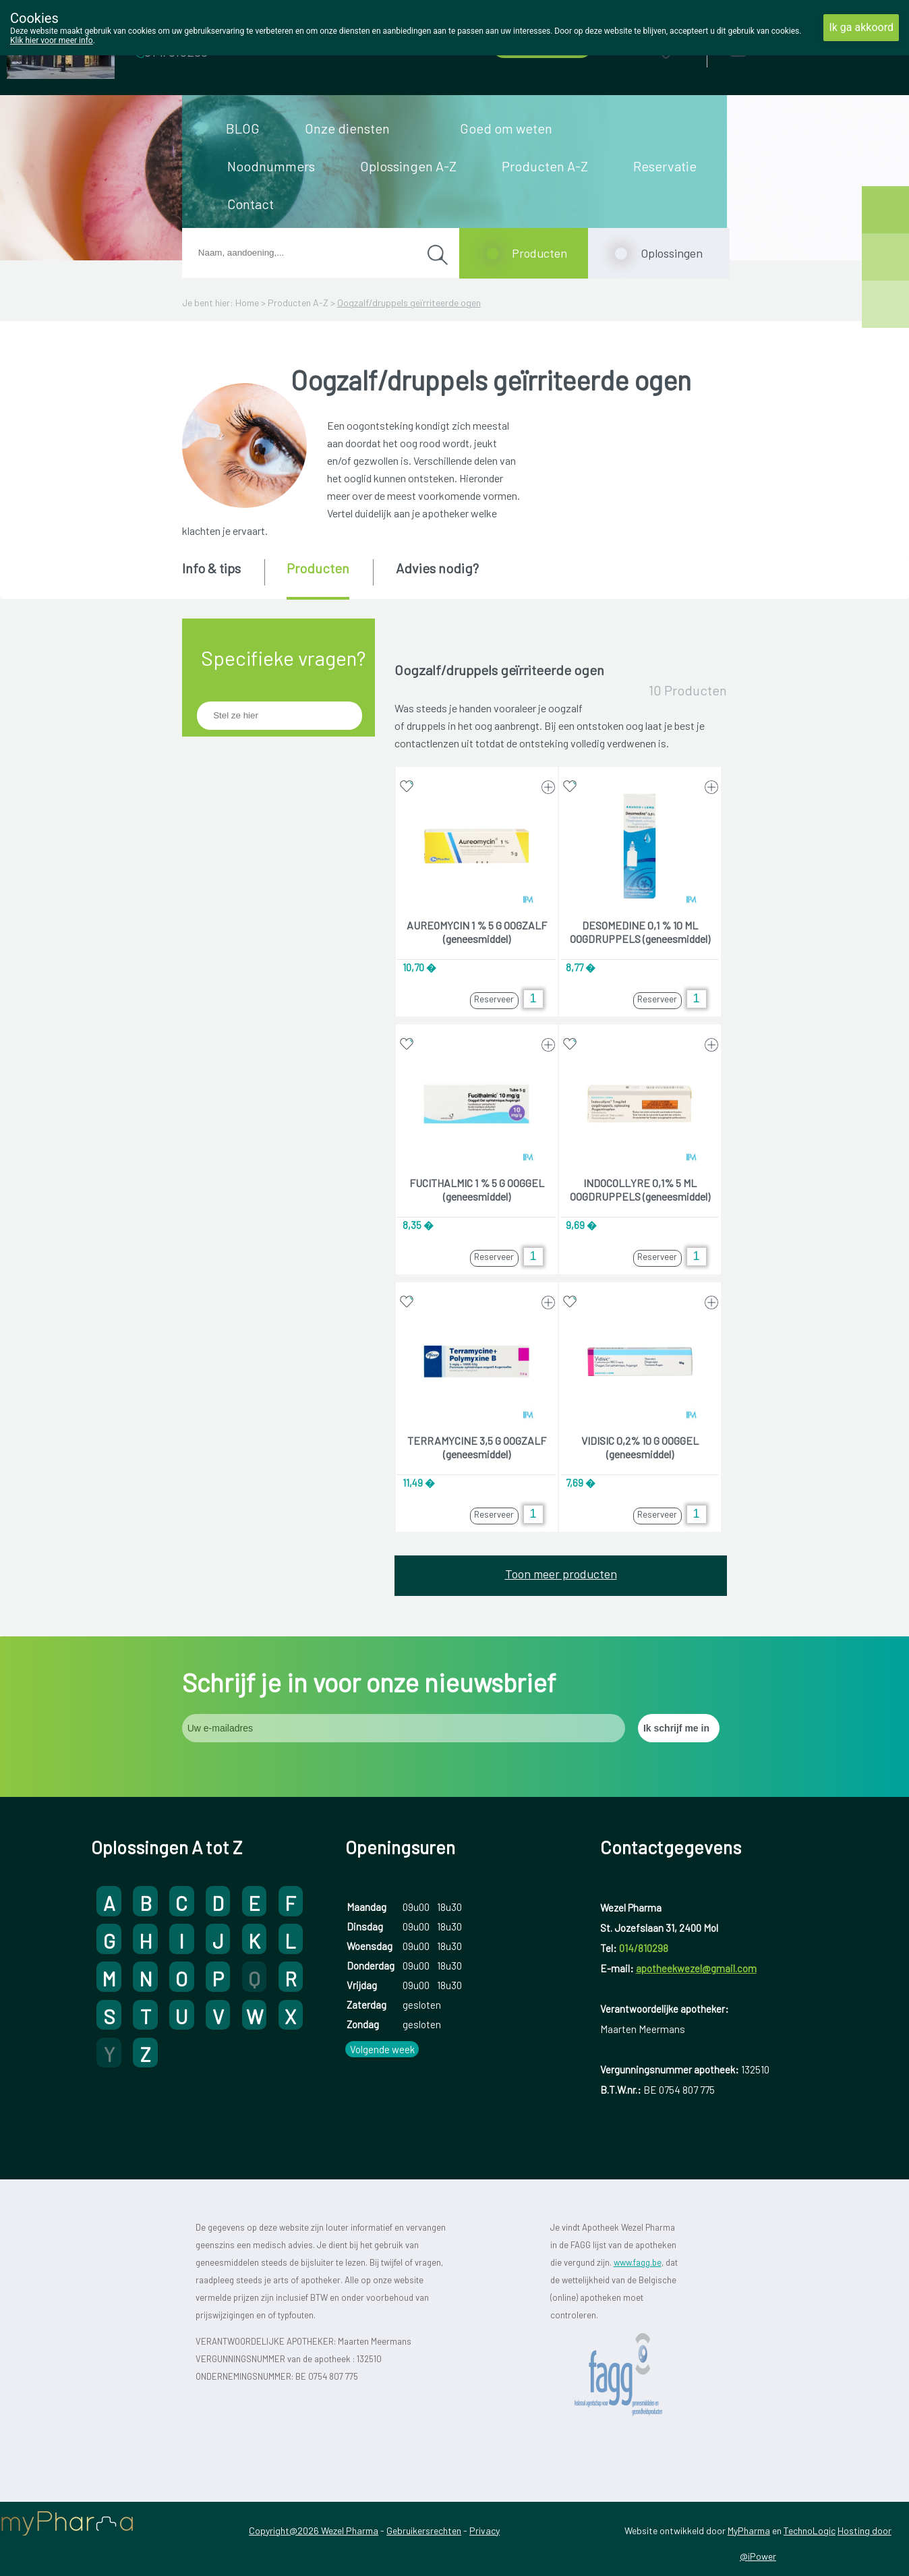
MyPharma (749, 2530)
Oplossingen (672, 253)
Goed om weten (506, 128)
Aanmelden (786, 48)
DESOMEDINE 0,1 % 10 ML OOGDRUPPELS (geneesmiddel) (640, 932)
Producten (539, 253)
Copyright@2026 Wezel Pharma (313, 2530)
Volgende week (382, 2049)
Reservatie (665, 166)
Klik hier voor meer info (51, 40)
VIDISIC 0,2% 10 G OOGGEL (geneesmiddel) (640, 1447)
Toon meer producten (561, 1573)
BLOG (243, 128)
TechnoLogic (809, 2530)
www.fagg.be (638, 2262)
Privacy (484, 2530)
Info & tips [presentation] (211, 568)
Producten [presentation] (318, 568)
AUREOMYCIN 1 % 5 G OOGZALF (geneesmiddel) (477, 932)
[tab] (222, 578)
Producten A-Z (545, 166)
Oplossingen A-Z (408, 166)
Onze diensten (347, 128)
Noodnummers (271, 166)
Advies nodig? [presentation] (437, 568)
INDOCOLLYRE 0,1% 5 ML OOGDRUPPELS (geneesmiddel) (640, 1189)
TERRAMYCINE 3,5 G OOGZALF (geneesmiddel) (476, 1447)
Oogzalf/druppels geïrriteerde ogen (409, 302)
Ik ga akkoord (861, 27)
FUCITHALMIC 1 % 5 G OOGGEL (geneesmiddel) (476, 1189)
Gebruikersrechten (423, 2530)
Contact (250, 204)
